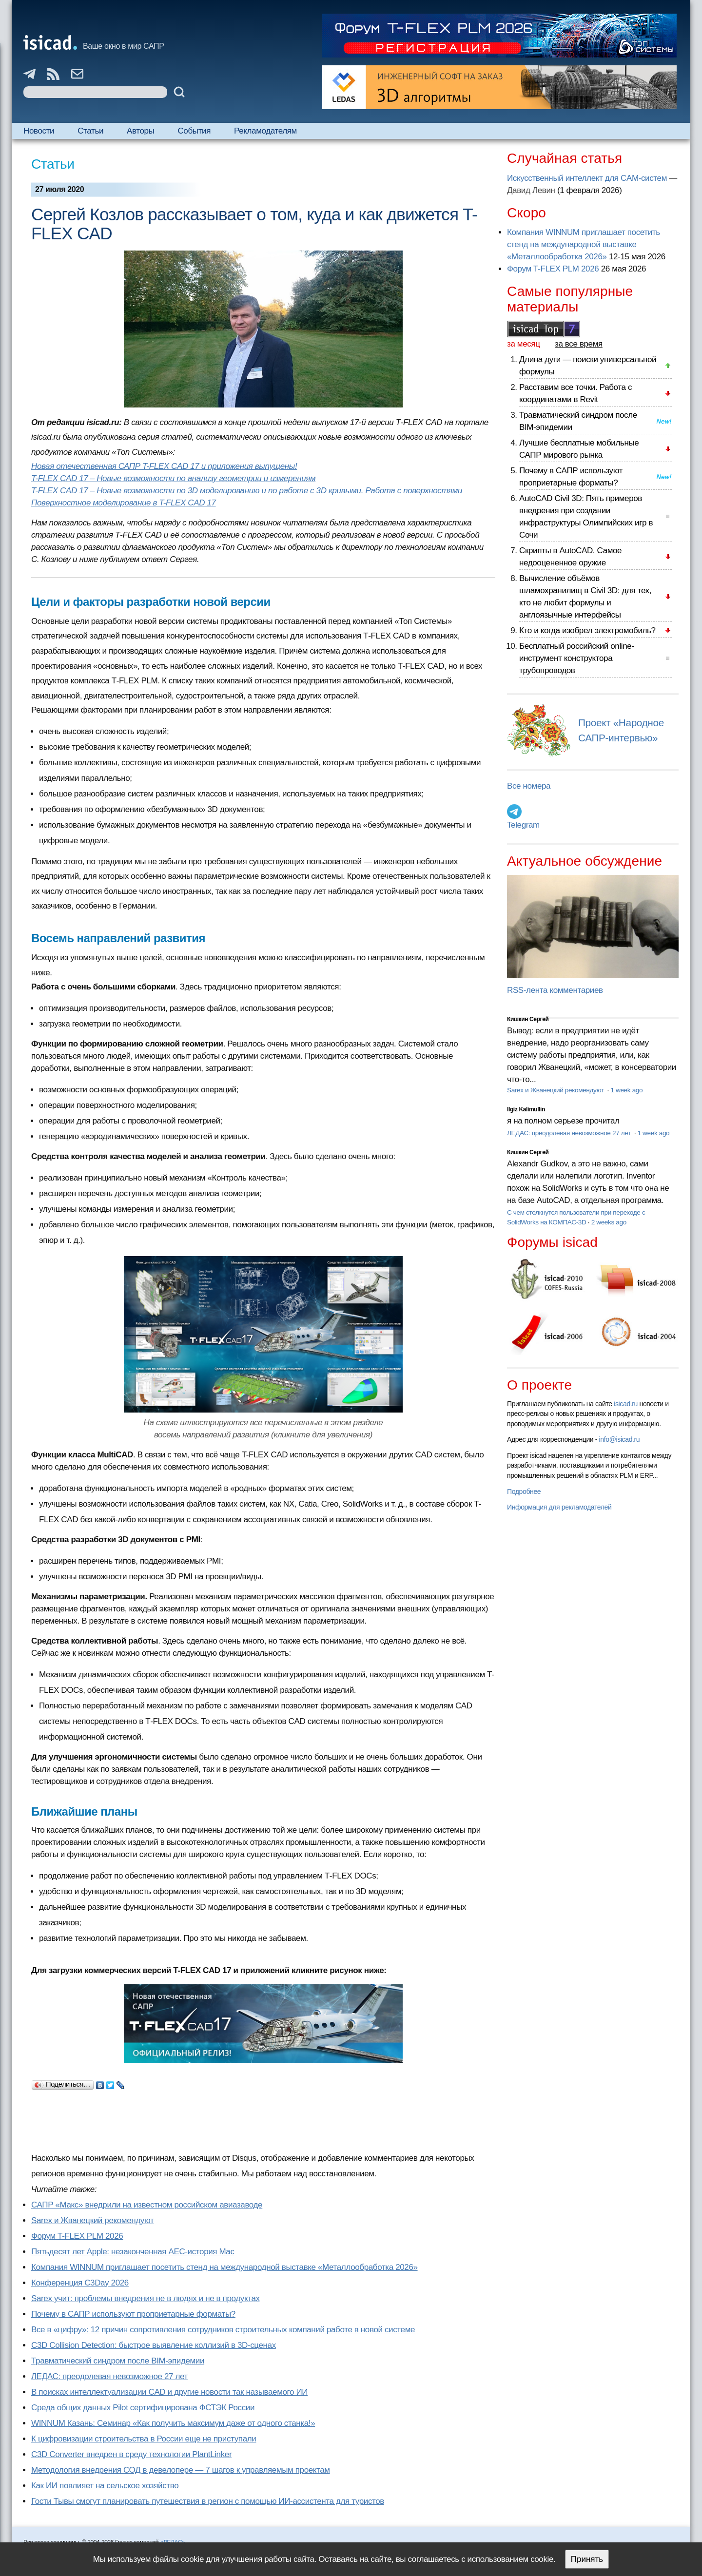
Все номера (528, 786)
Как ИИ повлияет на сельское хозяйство (104, 2485)
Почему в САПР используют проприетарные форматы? (133, 2314)
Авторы (140, 131)
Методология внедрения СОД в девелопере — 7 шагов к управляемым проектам (180, 2470)
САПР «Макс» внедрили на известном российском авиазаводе (146, 2204)
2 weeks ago (608, 1222)
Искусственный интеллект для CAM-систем (587, 178)
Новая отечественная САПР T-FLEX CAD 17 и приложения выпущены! (164, 466)
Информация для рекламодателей (559, 1507)
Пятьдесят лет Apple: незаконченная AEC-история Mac (132, 2251)
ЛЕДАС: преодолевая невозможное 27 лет (109, 2376)
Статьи (90, 131)
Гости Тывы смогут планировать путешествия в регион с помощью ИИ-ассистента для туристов (207, 2501)
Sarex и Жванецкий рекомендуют (92, 2220)
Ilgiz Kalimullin (526, 1109)
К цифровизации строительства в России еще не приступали (143, 2438)
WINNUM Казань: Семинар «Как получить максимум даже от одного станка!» (173, 2423)
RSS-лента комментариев (555, 990)
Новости (38, 131)
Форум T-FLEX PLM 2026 (77, 2236)
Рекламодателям (265, 131)
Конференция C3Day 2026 (80, 2282)
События (194, 131)
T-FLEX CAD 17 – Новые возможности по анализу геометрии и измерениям (173, 478)
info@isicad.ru (619, 1439)
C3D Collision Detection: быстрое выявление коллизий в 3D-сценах (153, 2345)
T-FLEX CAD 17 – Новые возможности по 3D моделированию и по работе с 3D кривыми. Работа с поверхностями (246, 490)
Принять (587, 2559)
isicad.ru (626, 1404)
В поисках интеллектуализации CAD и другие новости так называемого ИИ (169, 2392)
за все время (579, 344)
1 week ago (626, 1090)
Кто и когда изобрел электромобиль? (587, 630)
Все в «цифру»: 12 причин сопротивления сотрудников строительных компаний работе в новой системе (223, 2329)
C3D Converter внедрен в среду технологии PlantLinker (131, 2454)
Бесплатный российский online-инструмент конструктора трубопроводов (576, 658)
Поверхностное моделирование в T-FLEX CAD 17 (123, 502)
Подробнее (524, 1491)
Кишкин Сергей (528, 1019)
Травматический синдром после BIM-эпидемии (117, 2360)
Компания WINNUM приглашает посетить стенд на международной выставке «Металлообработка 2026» (224, 2267)
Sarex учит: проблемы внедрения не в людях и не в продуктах (145, 2298)
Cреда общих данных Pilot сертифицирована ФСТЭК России (142, 2407)
